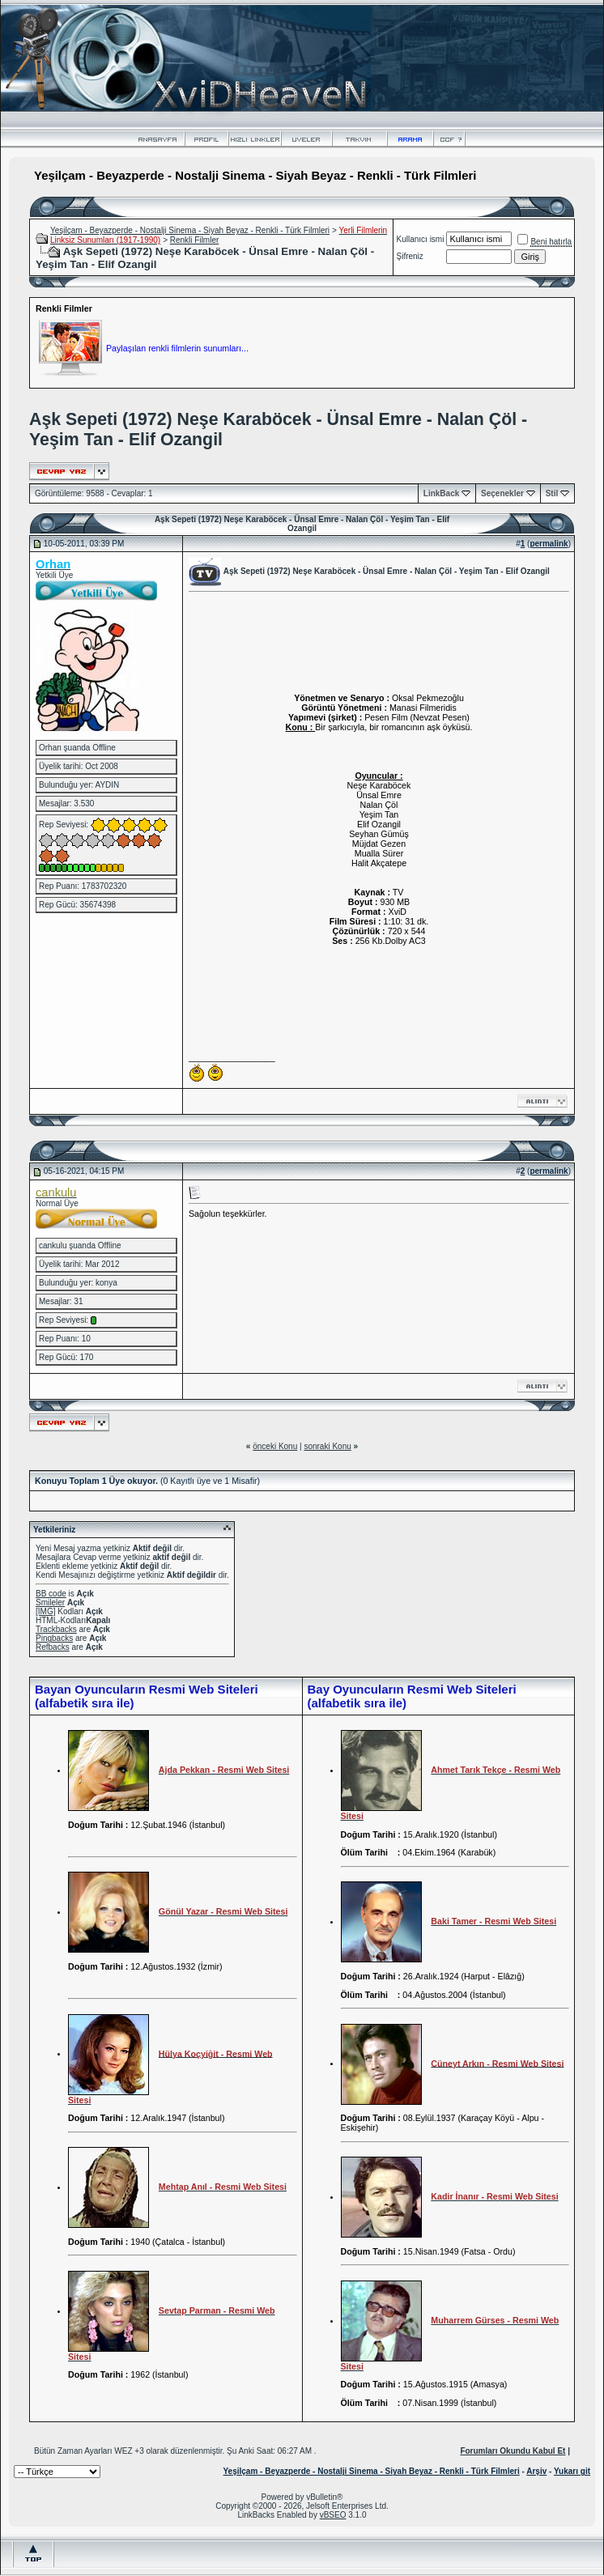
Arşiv (536, 2471)
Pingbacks (54, 1638)
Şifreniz (410, 256)
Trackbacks (56, 1629)
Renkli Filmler (194, 240)
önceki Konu (275, 1446)
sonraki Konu (327, 1446)
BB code (51, 1593)
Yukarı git (572, 2471)
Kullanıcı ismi (420, 239)
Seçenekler (502, 493)
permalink (549, 543)
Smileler (50, 1602)
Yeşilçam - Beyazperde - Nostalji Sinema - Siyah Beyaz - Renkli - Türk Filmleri (190, 230)
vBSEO (333, 2514)
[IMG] (45, 1611)
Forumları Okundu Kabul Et (512, 2450)
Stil (552, 493)
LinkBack (441, 493)
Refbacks (53, 1647)
